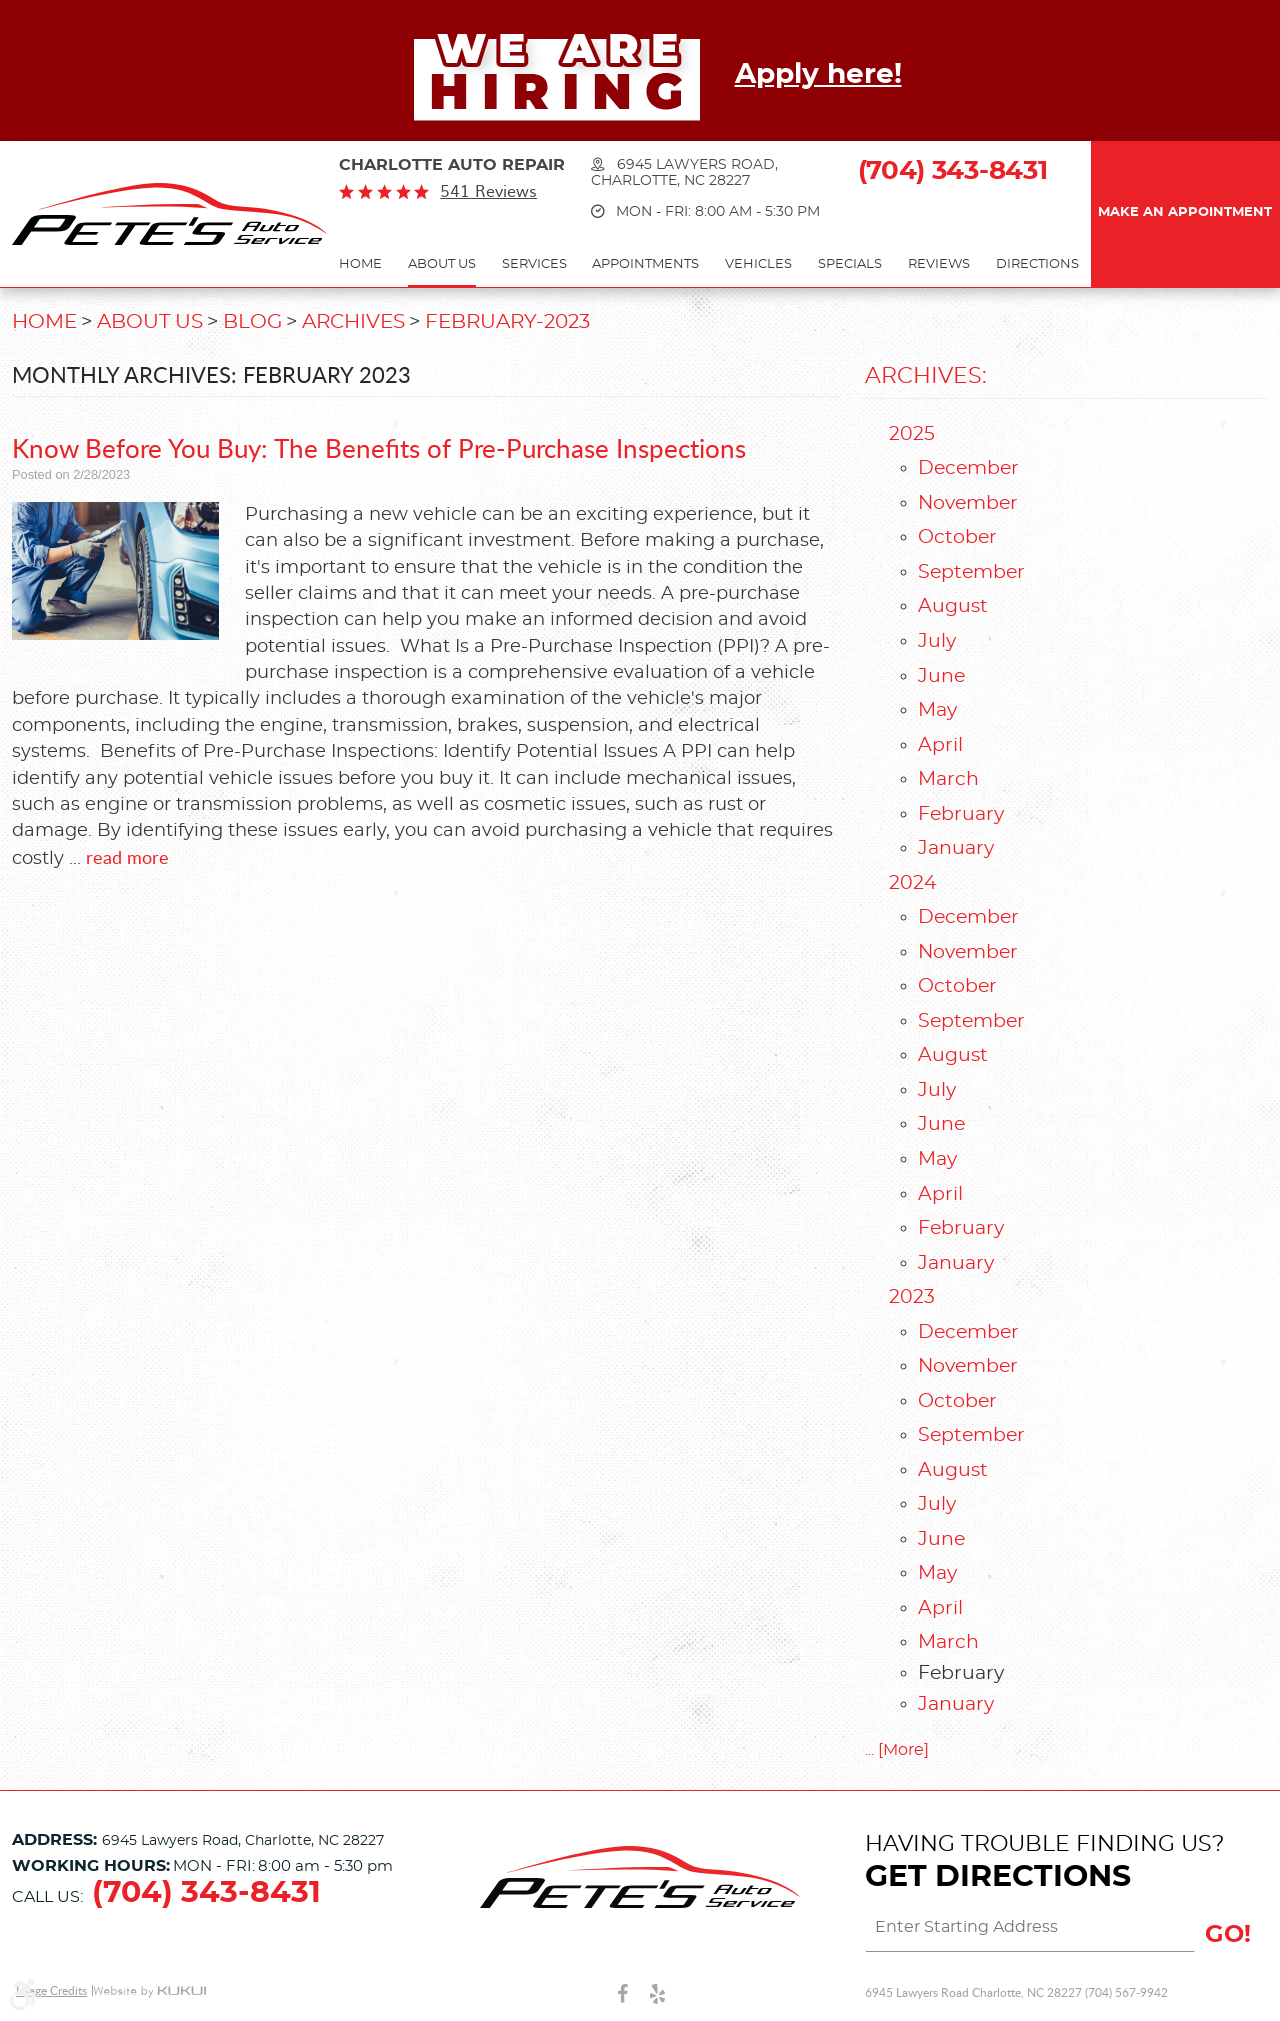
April (940, 745)
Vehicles (758, 264)
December (968, 468)
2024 (913, 883)
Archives (353, 322)
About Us (442, 264)
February (961, 814)
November (968, 503)
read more (127, 857)
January (956, 848)
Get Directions (998, 1877)
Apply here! (818, 75)
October (957, 537)
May (937, 710)
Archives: (926, 376)
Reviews (939, 264)
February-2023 (507, 322)
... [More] (897, 1750)
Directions (1037, 264)
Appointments (645, 264)
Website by (149, 1991)
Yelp (657, 1993)
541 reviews (488, 191)
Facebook (622, 1993)
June (941, 676)
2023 (912, 1297)
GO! (1228, 1935)
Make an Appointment (1185, 212)
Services (534, 264)
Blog (252, 322)
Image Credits (51, 1990)
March (948, 779)
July (937, 641)
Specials (850, 264)
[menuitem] (360, 265)
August (953, 606)
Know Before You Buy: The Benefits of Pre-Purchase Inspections (379, 447)
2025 (912, 434)
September (971, 572)
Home (360, 264)
